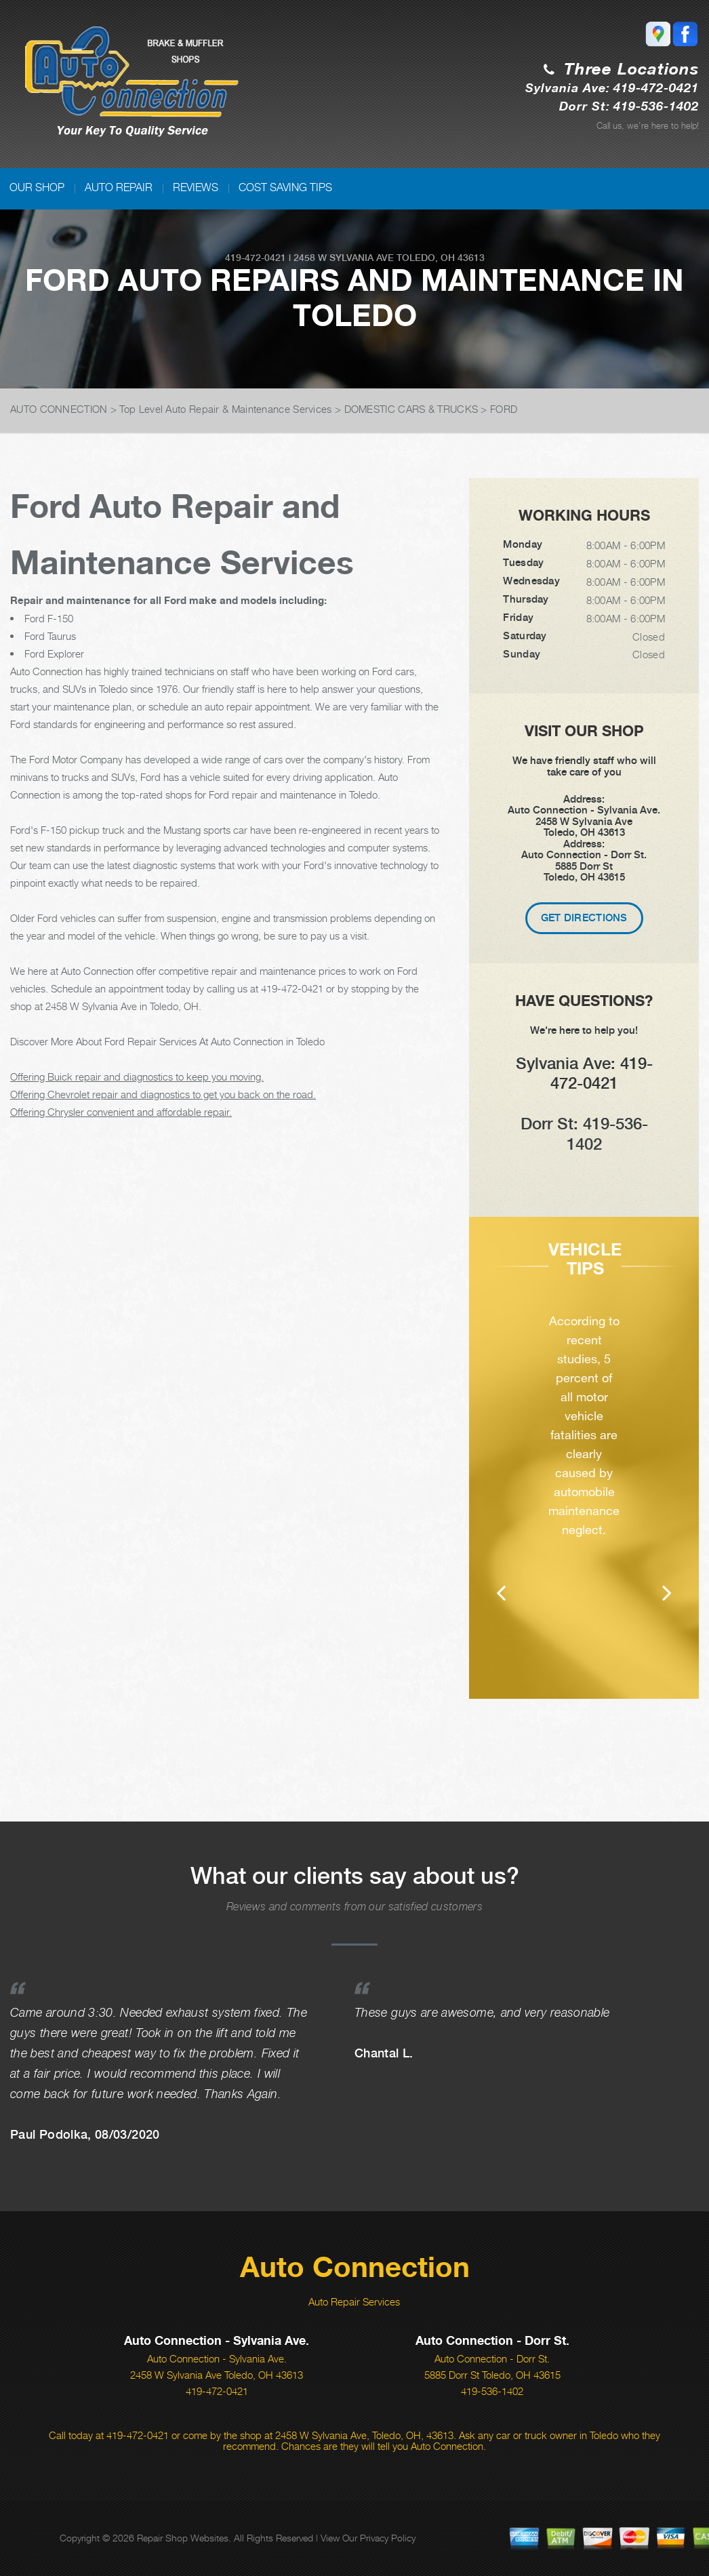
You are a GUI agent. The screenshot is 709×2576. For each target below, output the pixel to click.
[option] (584, 1477)
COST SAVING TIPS (285, 187)
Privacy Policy (388, 2537)
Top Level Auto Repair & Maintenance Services (225, 409)
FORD (503, 409)
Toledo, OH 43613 (441, 257)
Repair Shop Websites (182, 2537)
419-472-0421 (255, 257)
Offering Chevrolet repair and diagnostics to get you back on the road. (163, 1094)
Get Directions (584, 918)
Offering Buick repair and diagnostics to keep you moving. (137, 1076)
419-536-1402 (492, 2391)
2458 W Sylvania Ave (343, 257)
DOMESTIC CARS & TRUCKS (411, 409)
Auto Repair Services (354, 2301)
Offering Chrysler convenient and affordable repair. (121, 1112)
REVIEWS (195, 187)
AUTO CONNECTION (59, 409)
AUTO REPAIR (119, 187)
